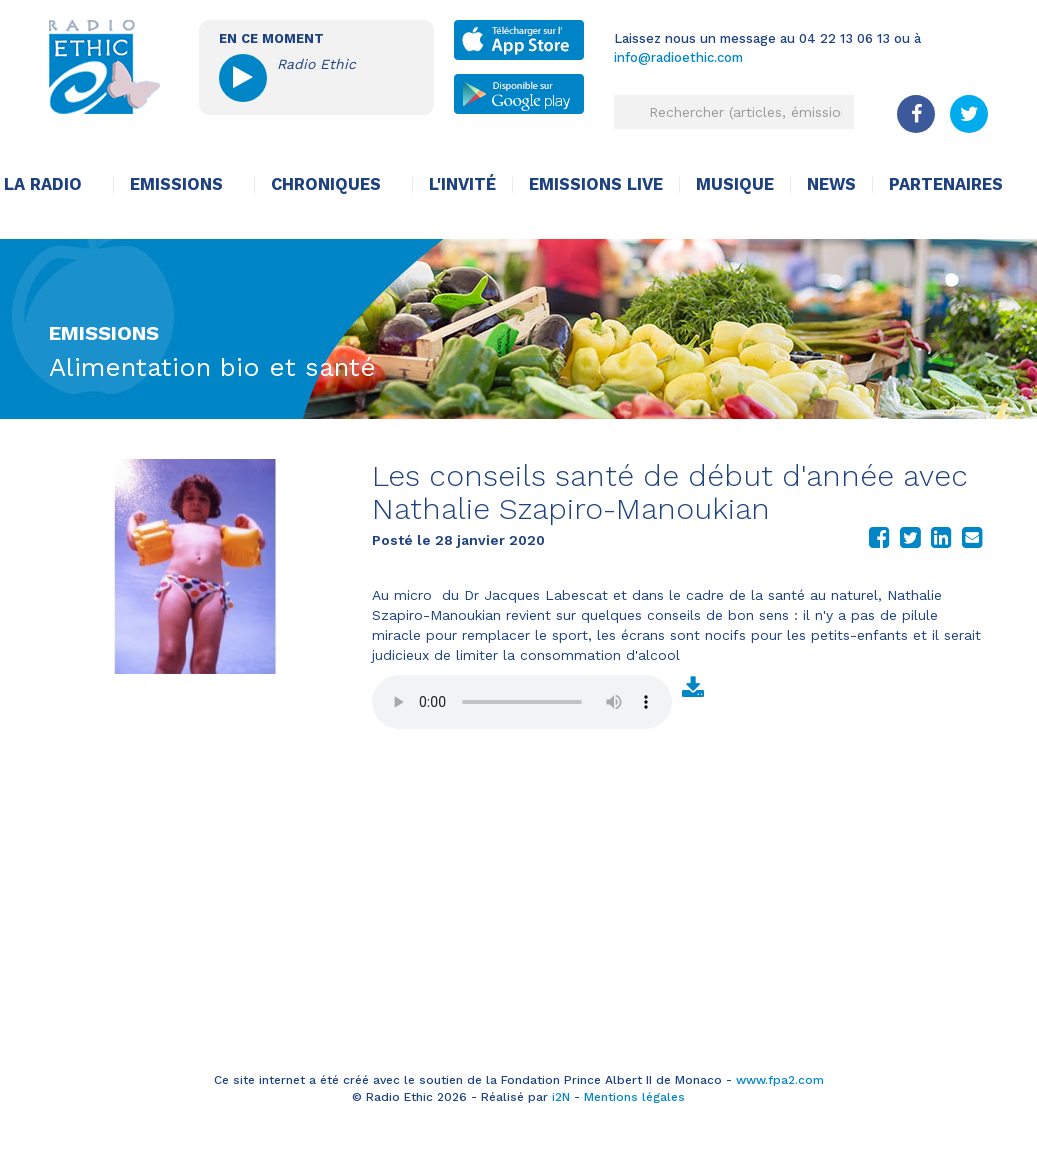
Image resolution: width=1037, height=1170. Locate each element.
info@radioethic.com (678, 57)
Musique (735, 184)
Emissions (176, 184)
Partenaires (946, 184)
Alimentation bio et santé (212, 367)
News (831, 184)
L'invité (462, 184)
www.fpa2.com (780, 1080)
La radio (43, 184)
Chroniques (326, 184)
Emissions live (596, 184)
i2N (561, 1097)
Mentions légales (634, 1097)
